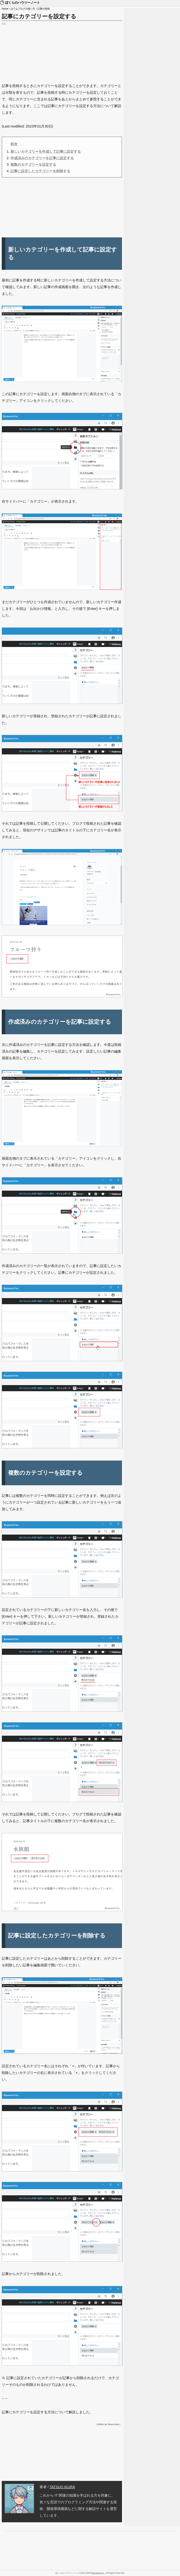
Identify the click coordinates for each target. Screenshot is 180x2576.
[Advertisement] (62, 50)
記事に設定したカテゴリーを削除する (40, 171)
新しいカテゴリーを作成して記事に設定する (46, 151)
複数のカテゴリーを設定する (33, 164)
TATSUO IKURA (62, 2487)
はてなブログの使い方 (23, 8)
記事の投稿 (43, 8)
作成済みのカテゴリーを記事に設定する (42, 158)
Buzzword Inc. (97, 2573)
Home (5, 8)
